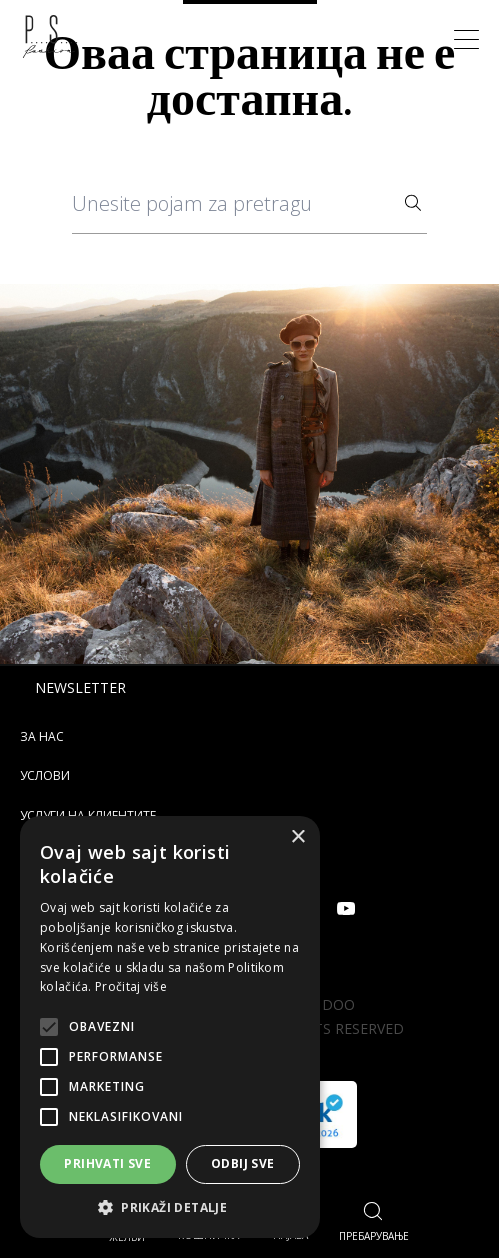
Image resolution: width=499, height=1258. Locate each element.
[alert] (170, 1027)
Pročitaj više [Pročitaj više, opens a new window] (131, 986)
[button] (170, 1207)
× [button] (297, 837)
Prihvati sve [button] (107, 1163)
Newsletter (80, 687)
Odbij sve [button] (243, 1163)
